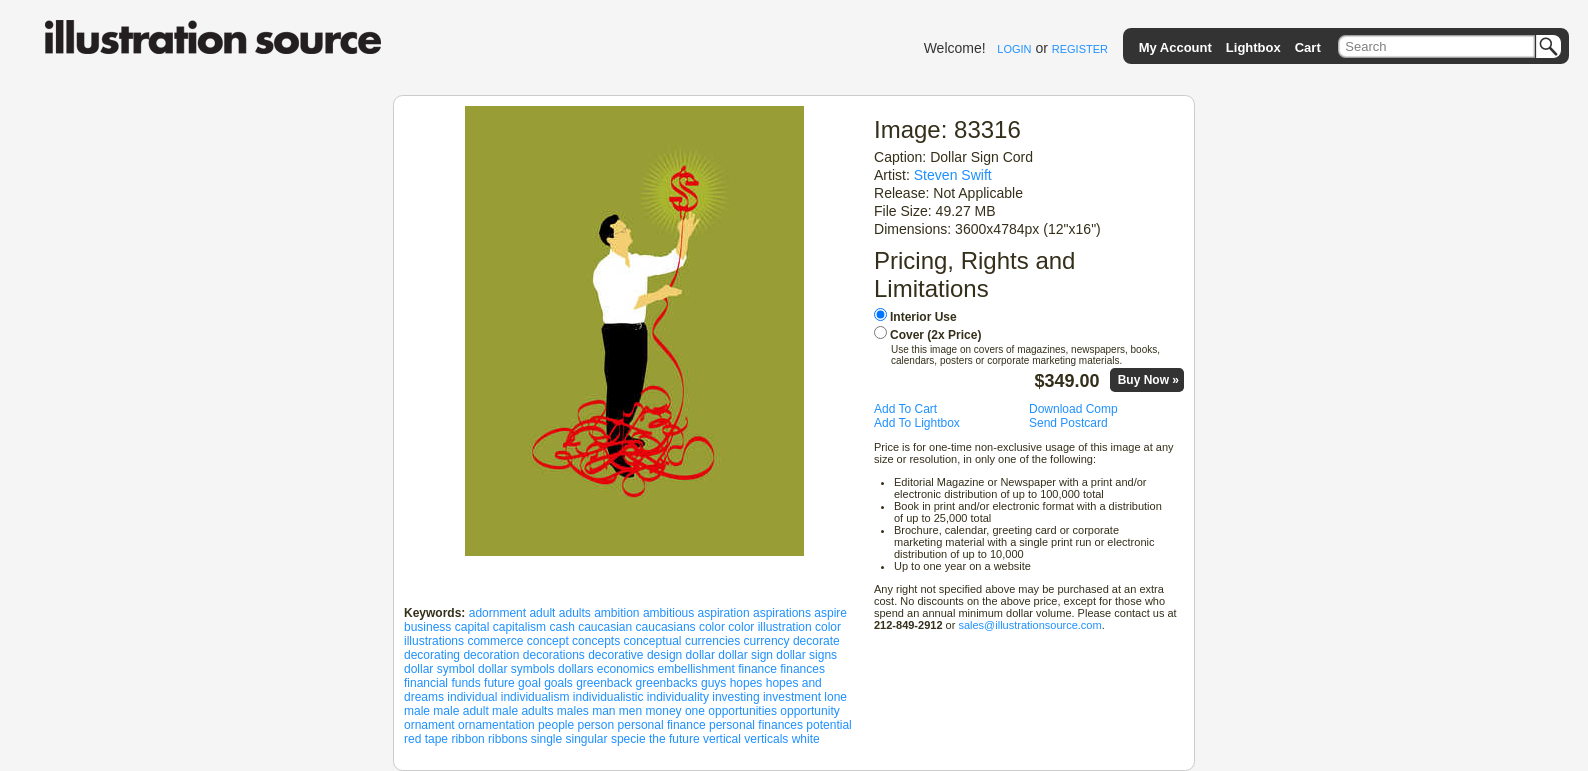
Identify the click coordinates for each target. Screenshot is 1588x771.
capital (472, 627)
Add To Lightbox (917, 423)
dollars (575, 669)
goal (529, 683)
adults (575, 613)
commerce (495, 641)
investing (735, 697)
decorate (816, 641)
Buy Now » (1148, 380)
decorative (615, 655)
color (712, 627)
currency (767, 641)
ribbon (467, 739)
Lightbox (1253, 47)
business (427, 627)
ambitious (668, 613)
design (664, 655)
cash (561, 627)
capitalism (519, 627)
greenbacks (667, 683)
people (556, 725)
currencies (712, 641)
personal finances (756, 725)
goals (558, 683)
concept (548, 641)
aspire (830, 613)
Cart (1308, 47)
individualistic (608, 697)
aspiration (724, 613)
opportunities (742, 711)
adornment (497, 613)
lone (835, 697)
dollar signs (806, 655)
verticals (766, 739)
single (546, 739)
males (573, 711)
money (664, 711)
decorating (432, 655)
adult (542, 613)
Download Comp (1073, 409)
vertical (722, 739)
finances (802, 669)
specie (628, 739)
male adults (522, 711)
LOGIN (1014, 49)
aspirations (782, 613)
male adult (460, 711)
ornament (429, 725)
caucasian (605, 627)
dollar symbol (439, 669)
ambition (616, 613)
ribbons (507, 739)
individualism (535, 697)
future (499, 683)
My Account (1175, 47)
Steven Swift (953, 175)
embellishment (696, 669)
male (417, 711)
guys (713, 683)
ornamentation (496, 725)
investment (792, 697)
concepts (596, 641)
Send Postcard (1068, 423)
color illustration (769, 627)
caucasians (666, 627)
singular (587, 739)
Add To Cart (905, 409)
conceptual (652, 641)
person (596, 725)
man (603, 711)
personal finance (662, 725)
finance (757, 669)
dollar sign (745, 655)
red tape (426, 739)
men (630, 711)
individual (472, 697)
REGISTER (1080, 49)
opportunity (809, 711)
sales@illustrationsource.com (1029, 625)
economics (625, 669)
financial (426, 683)
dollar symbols (516, 669)
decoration (491, 655)
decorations (554, 655)
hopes (746, 683)
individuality (678, 697)
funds (465, 683)
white (806, 739)
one (695, 711)
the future (674, 739)
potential (828, 725)
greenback (604, 683)
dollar (700, 655)
